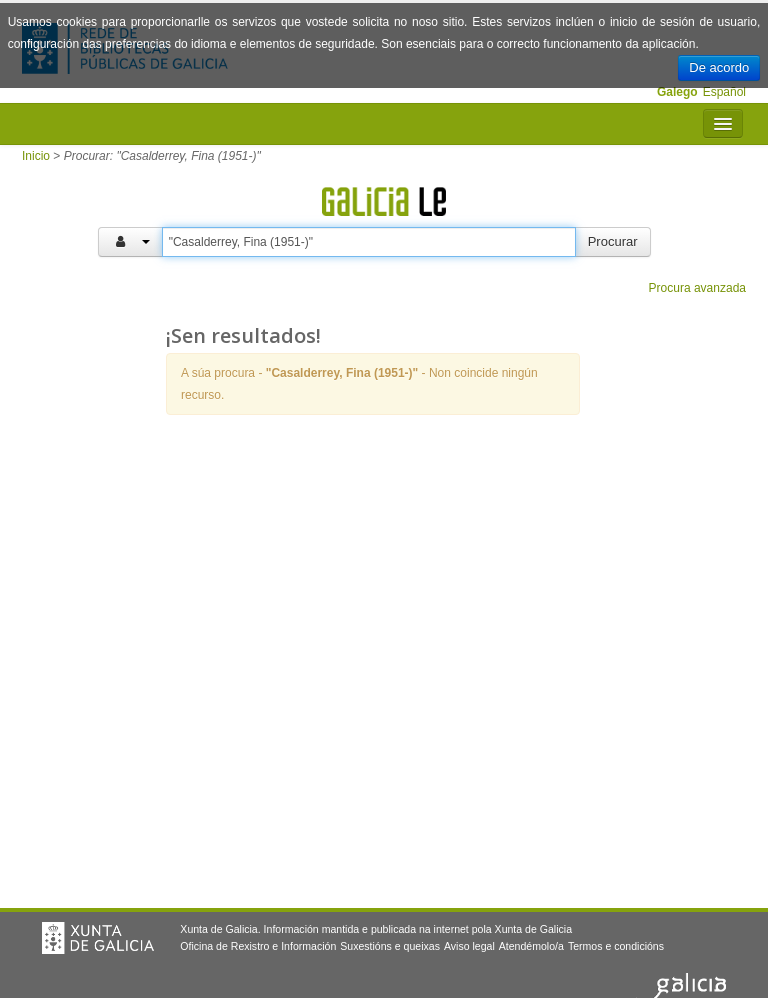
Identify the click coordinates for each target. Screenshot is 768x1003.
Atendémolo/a (531, 946)
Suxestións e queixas (390, 946)
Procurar (613, 241)
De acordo (719, 67)
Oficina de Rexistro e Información (258, 946)
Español (724, 92)
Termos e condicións (616, 946)
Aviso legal (469, 946)
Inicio (36, 156)
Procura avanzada (697, 288)
